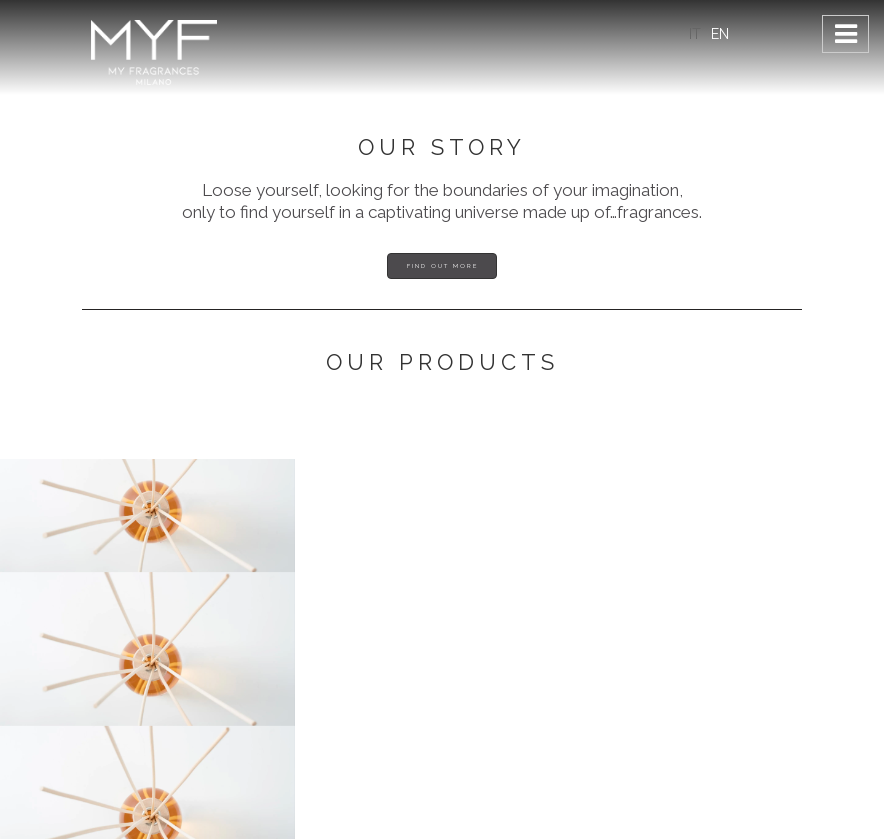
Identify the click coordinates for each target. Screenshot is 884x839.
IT (695, 34)
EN (720, 34)
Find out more (442, 265)
